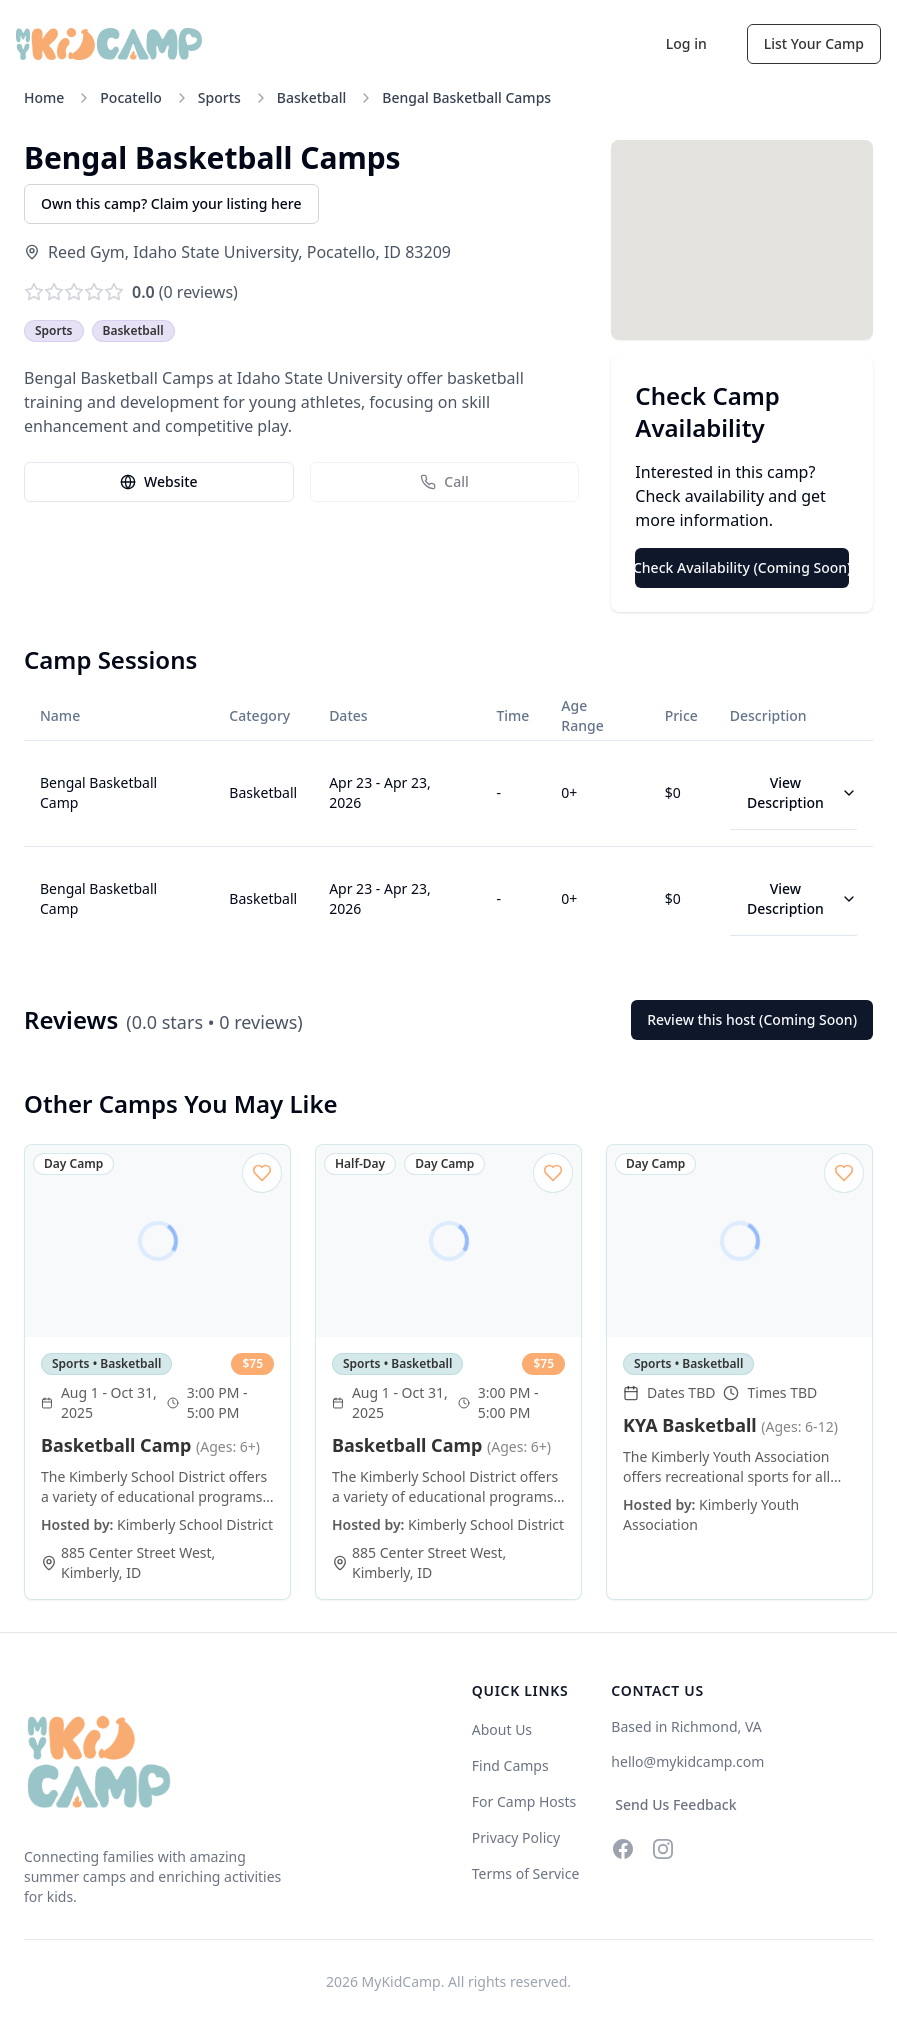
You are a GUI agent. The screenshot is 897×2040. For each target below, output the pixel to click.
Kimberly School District (195, 1524)
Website (159, 481)
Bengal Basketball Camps (466, 97)
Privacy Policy (516, 1837)
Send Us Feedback (675, 1804)
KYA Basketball (730, 1425)
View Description (802, 792)
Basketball (311, 97)
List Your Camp (814, 43)
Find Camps (510, 1765)
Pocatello (131, 97)
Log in (686, 43)
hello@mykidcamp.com (687, 1761)
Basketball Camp (150, 1445)
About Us (502, 1729)
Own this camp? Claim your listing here (171, 203)
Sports (219, 97)
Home (44, 97)
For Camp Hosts (524, 1801)
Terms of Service (526, 1873)
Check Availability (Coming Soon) (742, 567)
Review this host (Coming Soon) (752, 1019)
